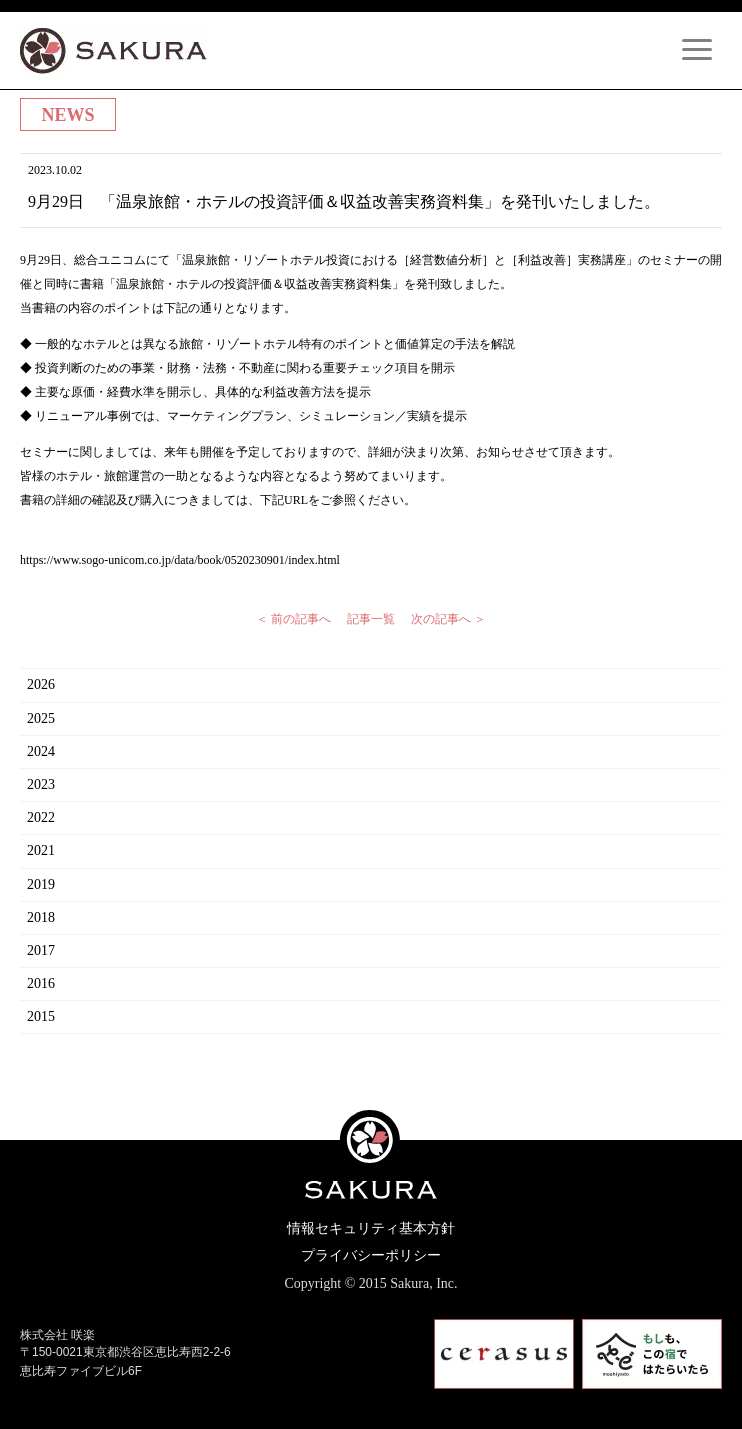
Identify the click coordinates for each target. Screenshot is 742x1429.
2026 (41, 684)
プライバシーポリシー (371, 1255)
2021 (41, 850)
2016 (41, 983)
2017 (41, 950)
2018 (41, 917)
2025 (41, 718)
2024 (41, 751)
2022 (41, 817)
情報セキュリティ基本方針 (371, 1228)
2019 (41, 884)
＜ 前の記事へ (293, 619)
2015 (41, 1016)
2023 (41, 784)
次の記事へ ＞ (448, 619)
